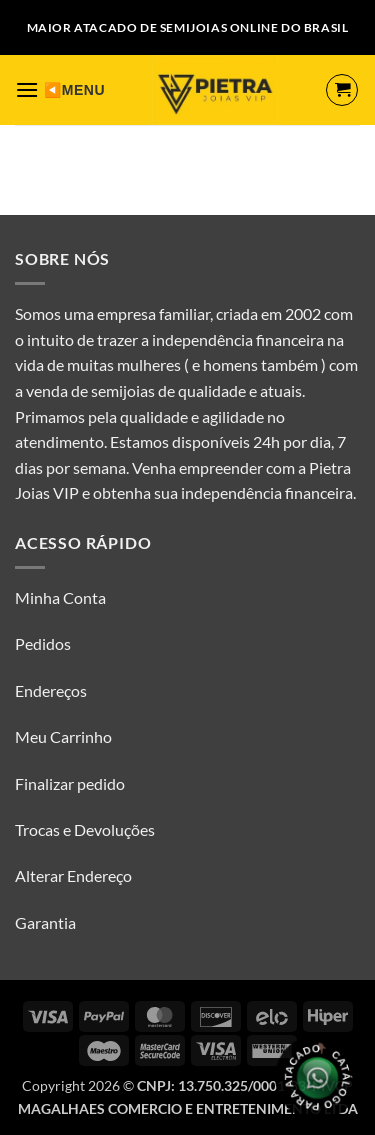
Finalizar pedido (70, 783)
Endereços (51, 690)
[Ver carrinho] (342, 90)
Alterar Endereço (73, 875)
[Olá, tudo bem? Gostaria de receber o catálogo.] (317, 1077)
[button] (27, 89)
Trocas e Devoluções (85, 829)
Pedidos (43, 643)
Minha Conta (60, 597)
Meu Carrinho (63, 736)
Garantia (45, 922)
